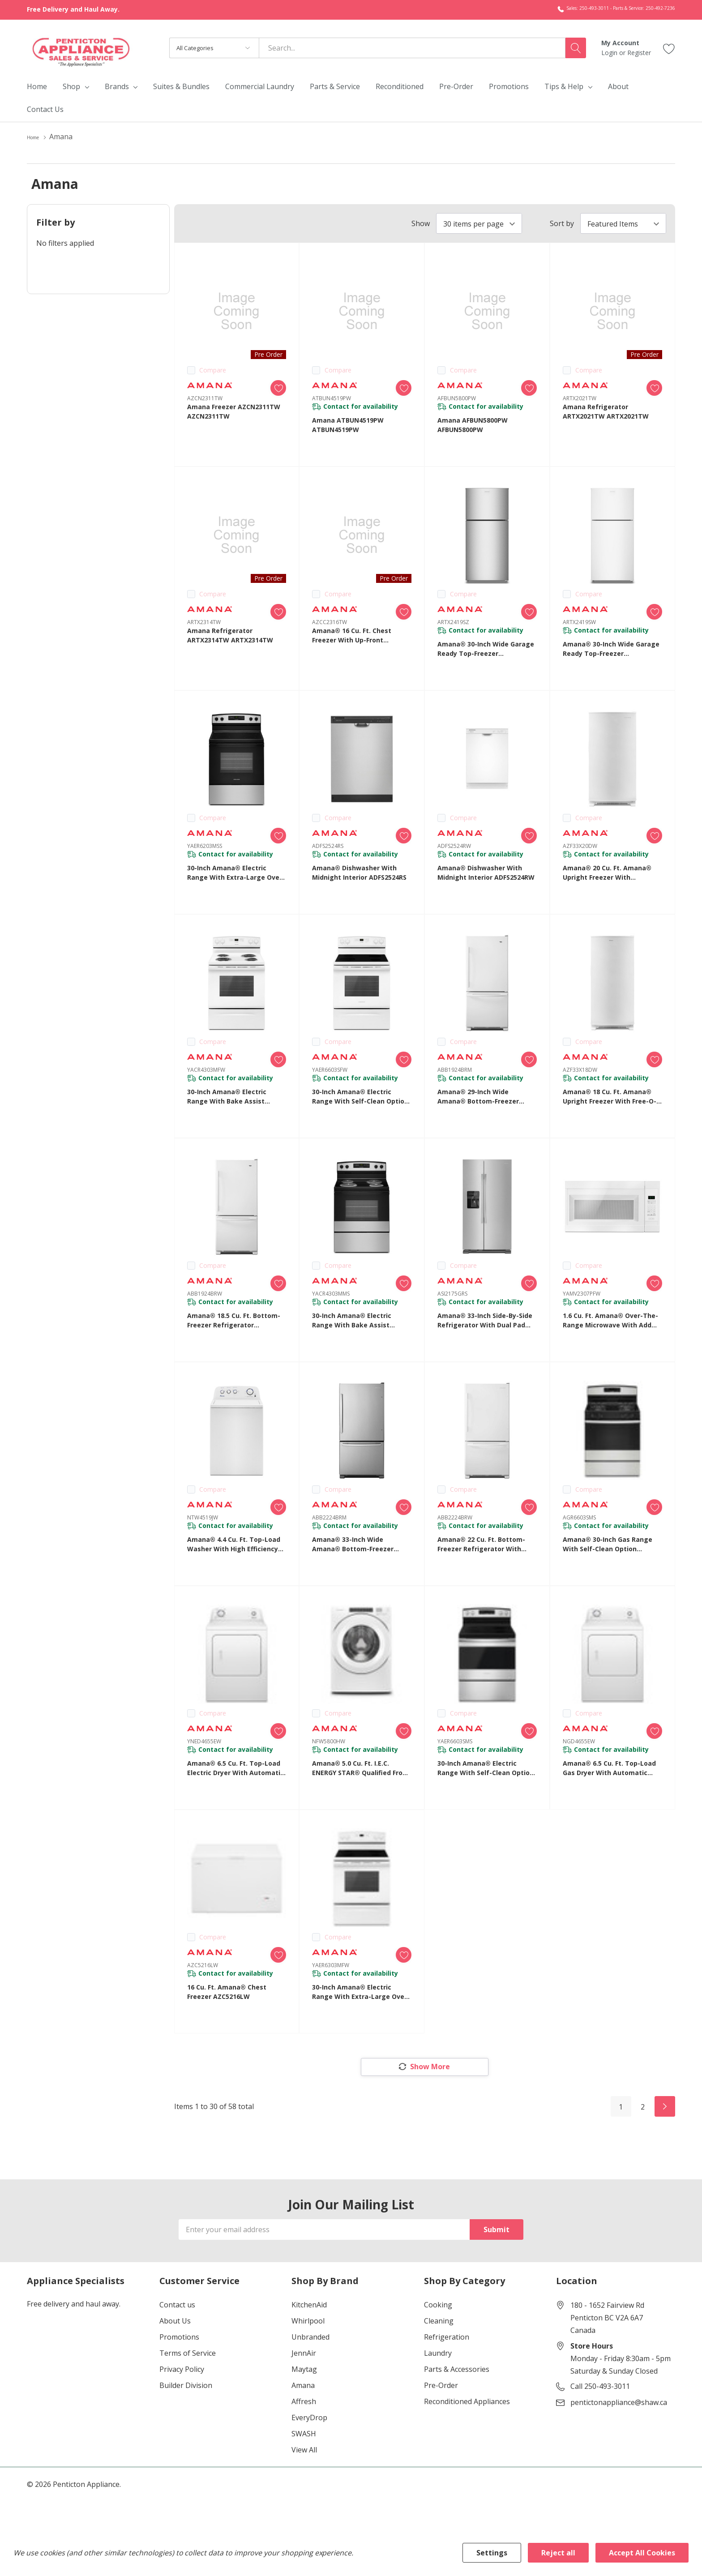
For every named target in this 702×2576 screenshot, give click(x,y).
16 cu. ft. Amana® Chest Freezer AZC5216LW (226, 1991)
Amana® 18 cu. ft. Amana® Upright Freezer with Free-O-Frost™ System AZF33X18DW (609, 1096)
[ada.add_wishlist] (270, 387)
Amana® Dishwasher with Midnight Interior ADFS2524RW (486, 872)
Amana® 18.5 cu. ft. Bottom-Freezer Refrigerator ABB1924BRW (233, 1319)
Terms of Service (187, 2355)
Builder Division (185, 2387)
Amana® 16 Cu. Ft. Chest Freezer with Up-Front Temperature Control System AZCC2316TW (359, 634)
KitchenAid (309, 2306)
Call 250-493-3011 (600, 2388)
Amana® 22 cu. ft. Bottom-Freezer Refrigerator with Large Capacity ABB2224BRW (483, 1543)
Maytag (304, 2371)
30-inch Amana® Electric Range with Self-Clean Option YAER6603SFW (360, 1096)
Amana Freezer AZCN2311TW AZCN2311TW (233, 410)
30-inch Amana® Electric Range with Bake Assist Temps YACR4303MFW (226, 1096)
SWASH (303, 2435)
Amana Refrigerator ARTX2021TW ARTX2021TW (606, 410)
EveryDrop (309, 2419)
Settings (491, 2553)
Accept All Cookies (642, 2553)
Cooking (438, 2306)
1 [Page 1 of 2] (621, 2109)
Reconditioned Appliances (467, 2403)
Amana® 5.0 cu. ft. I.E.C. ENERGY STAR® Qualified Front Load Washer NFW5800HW (361, 1767)
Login (610, 52)
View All (304, 2451)
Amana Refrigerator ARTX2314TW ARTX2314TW (230, 634)
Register (639, 52)
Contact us (177, 2306)
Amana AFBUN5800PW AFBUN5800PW (472, 424)
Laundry (438, 2355)
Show (420, 222)
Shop (71, 86)
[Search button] (575, 48)
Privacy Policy (181, 2371)
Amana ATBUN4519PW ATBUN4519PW (348, 424)
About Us (175, 2323)
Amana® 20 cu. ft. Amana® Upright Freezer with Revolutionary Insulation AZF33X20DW (607, 872)
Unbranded (310, 2339)
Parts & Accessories (456, 2371)
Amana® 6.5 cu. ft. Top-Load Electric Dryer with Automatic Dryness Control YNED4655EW (235, 1767)
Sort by (562, 222)
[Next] (665, 2108)
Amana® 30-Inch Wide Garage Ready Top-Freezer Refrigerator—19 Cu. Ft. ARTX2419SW (611, 648)
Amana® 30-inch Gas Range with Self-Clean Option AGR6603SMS (607, 1543)
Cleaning (439, 2323)
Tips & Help (563, 86)
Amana (303, 2387)
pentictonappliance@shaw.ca (618, 2404)
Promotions (179, 2339)
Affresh (303, 2403)
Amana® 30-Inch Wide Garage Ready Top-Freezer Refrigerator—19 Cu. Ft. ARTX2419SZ (485, 648)
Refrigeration (446, 2339)
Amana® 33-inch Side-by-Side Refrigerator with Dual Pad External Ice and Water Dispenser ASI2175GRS (484, 1319)
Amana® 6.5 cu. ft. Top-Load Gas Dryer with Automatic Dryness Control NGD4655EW (609, 1767)
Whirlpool (308, 2323)
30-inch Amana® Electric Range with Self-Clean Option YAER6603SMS (485, 1767)
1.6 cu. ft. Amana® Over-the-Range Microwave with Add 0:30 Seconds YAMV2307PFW (610, 1319)
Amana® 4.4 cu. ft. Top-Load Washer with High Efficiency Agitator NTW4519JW (233, 1543)
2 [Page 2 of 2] (643, 2109)
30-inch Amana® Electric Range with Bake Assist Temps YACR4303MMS (351, 1319)
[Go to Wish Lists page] (669, 47)
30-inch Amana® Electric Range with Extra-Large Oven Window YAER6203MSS (235, 872)
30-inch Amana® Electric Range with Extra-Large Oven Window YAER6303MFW (360, 1991)
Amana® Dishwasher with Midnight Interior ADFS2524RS (359, 872)
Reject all (558, 2553)
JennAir (303, 2355)
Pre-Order (441, 2387)
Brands (117, 86)
